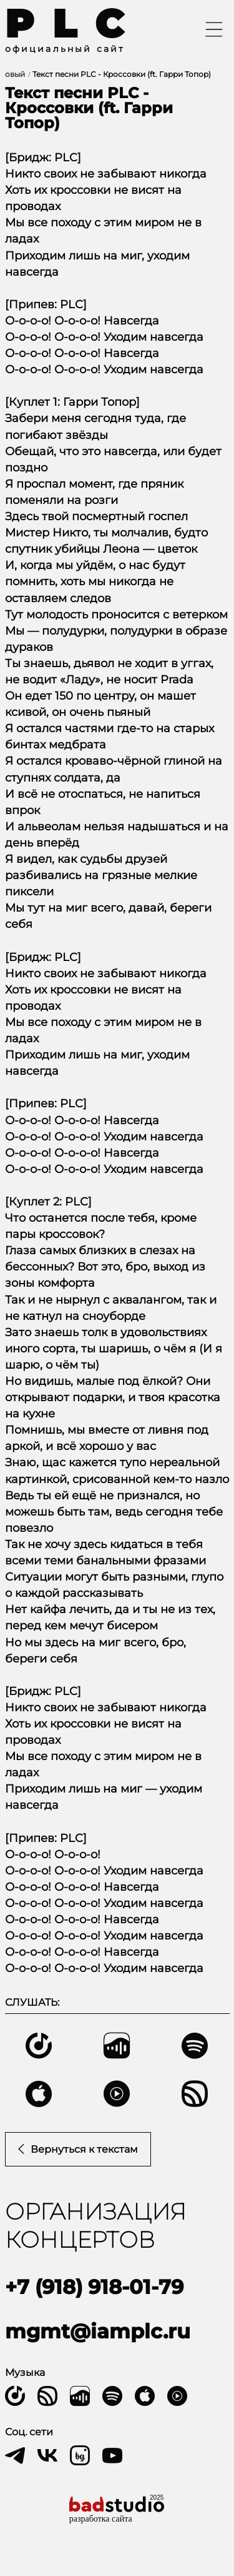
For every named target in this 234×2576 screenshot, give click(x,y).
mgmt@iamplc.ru (97, 2331)
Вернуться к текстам (78, 2149)
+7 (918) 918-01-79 (94, 2287)
